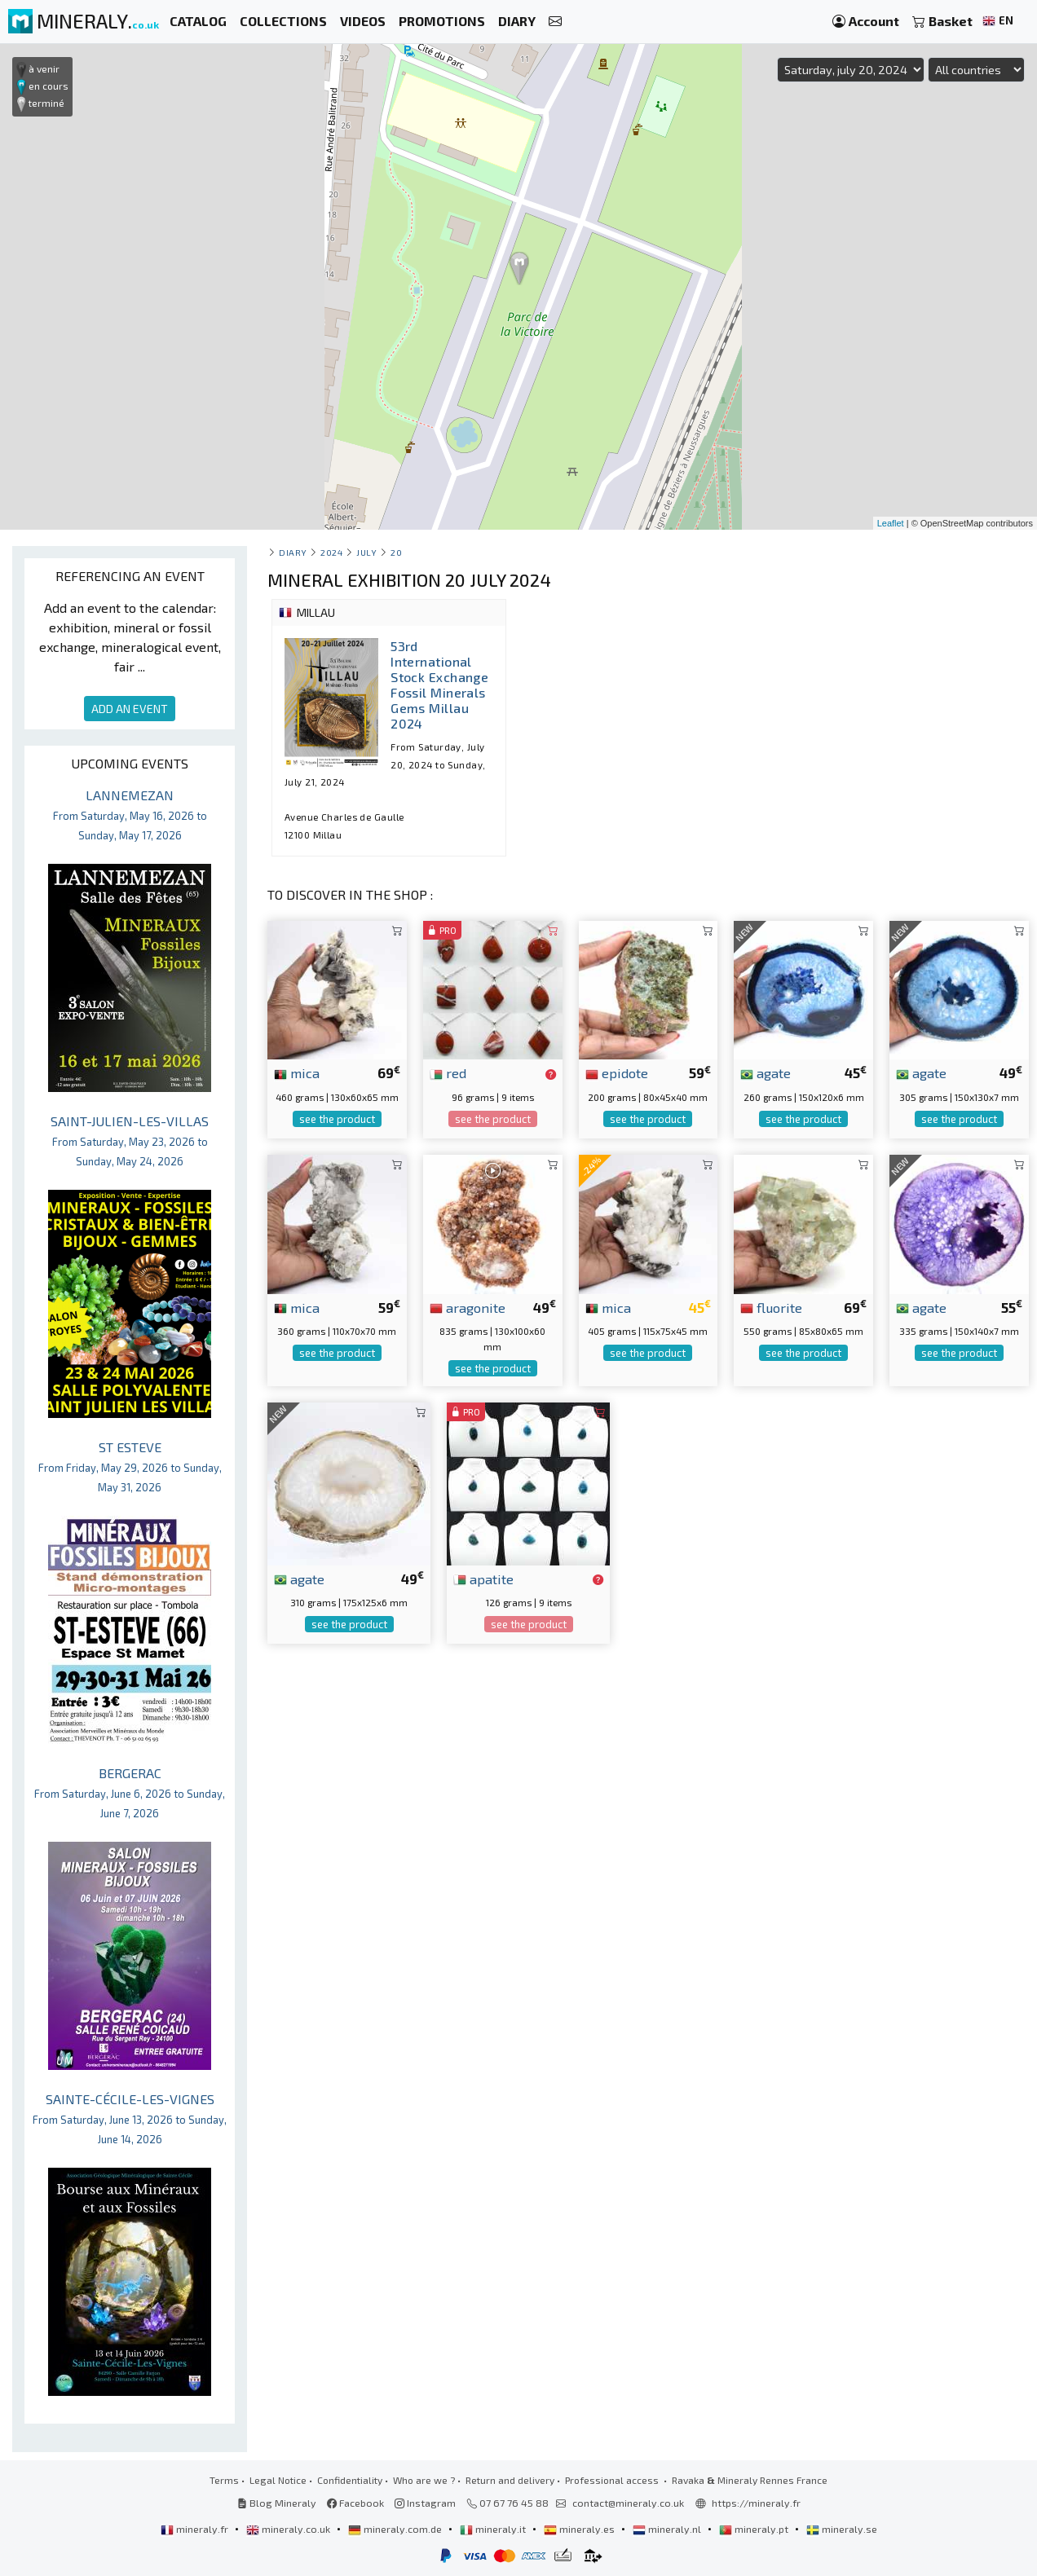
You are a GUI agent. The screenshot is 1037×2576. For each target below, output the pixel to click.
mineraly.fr (196, 2528)
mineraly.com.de (396, 2528)
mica (297, 1072)
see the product (337, 1118)
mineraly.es (580, 2528)
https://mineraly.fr (756, 2502)
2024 (331, 552)
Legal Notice (278, 2480)
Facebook (355, 2502)
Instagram (425, 2502)
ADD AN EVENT (129, 709)
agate (765, 1072)
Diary (293, 552)
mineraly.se (841, 2528)
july (366, 552)
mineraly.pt (755, 2528)
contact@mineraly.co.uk (628, 2502)
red (448, 1072)
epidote (616, 1072)
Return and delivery (510, 2480)
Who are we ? (424, 2480)
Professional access (613, 2480)
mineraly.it (494, 2528)
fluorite (771, 1307)
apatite (483, 1578)
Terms (224, 2480)
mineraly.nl (668, 2528)
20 (396, 552)
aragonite (467, 1307)
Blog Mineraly (276, 2502)
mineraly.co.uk (289, 2528)
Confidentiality (349, 2480)
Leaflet (890, 523)
